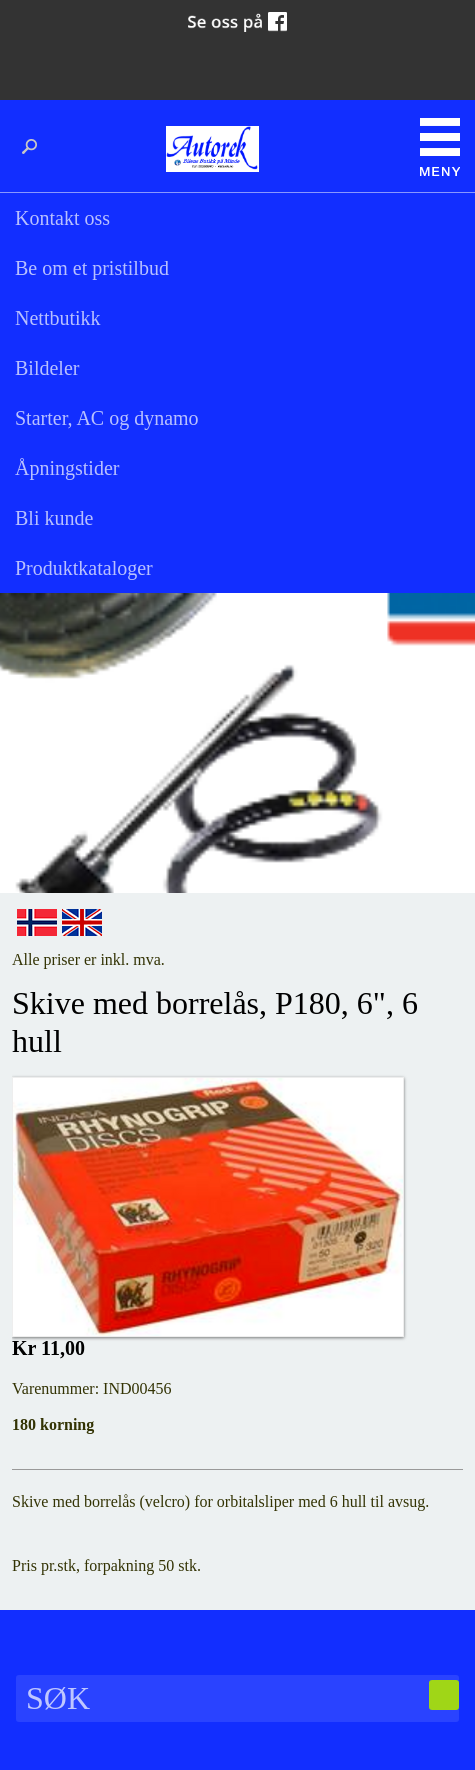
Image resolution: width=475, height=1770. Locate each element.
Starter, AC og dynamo (107, 418)
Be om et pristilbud (92, 268)
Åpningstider (67, 468)
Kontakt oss (62, 218)
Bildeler (47, 368)
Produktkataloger (84, 568)
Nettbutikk (58, 318)
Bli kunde (54, 518)
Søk (35, 147)
